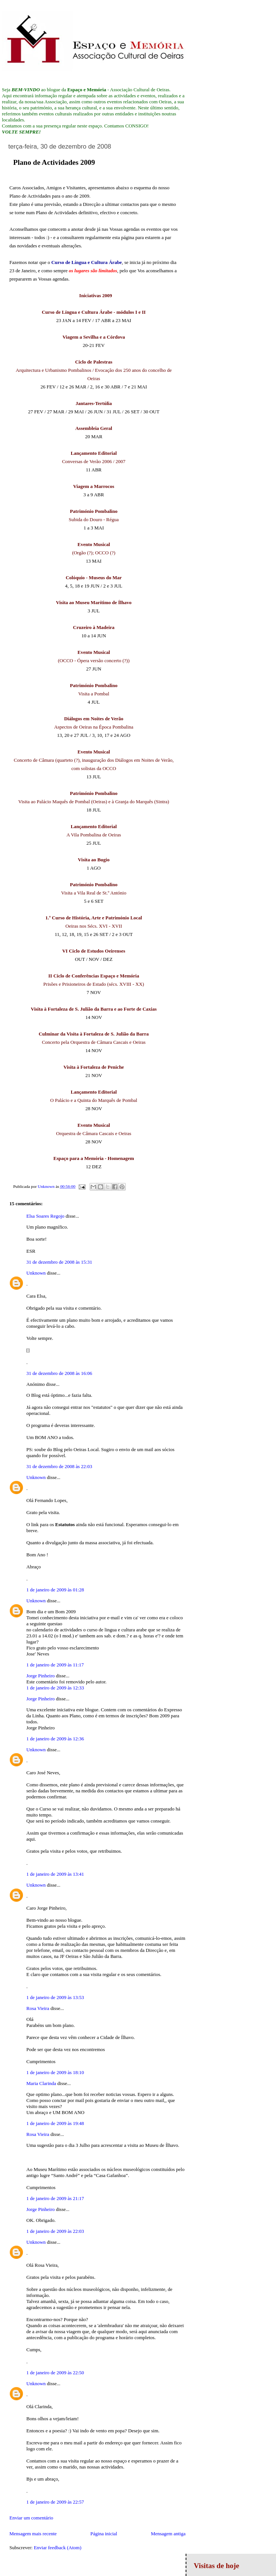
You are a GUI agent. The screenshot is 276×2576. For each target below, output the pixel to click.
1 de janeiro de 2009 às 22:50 (55, 2372)
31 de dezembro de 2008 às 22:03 (59, 1466)
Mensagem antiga (168, 2533)
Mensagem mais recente (33, 2533)
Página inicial (103, 2533)
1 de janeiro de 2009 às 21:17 (55, 2198)
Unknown (36, 1273)
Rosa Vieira (37, 2008)
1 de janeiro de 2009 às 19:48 (55, 2123)
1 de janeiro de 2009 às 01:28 (55, 1590)
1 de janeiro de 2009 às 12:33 (55, 1688)
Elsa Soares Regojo (45, 1216)
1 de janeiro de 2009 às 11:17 (55, 1665)
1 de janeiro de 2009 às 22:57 (55, 2502)
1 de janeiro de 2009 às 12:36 (55, 1738)
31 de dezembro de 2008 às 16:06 (59, 1373)
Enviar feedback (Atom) (57, 2547)
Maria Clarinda (41, 2083)
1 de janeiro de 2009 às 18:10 (55, 2072)
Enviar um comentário (31, 2518)
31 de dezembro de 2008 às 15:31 (59, 1262)
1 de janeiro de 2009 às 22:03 (55, 2231)
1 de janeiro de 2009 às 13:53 (55, 1997)
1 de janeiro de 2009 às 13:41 (55, 1874)
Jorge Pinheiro (40, 1675)
